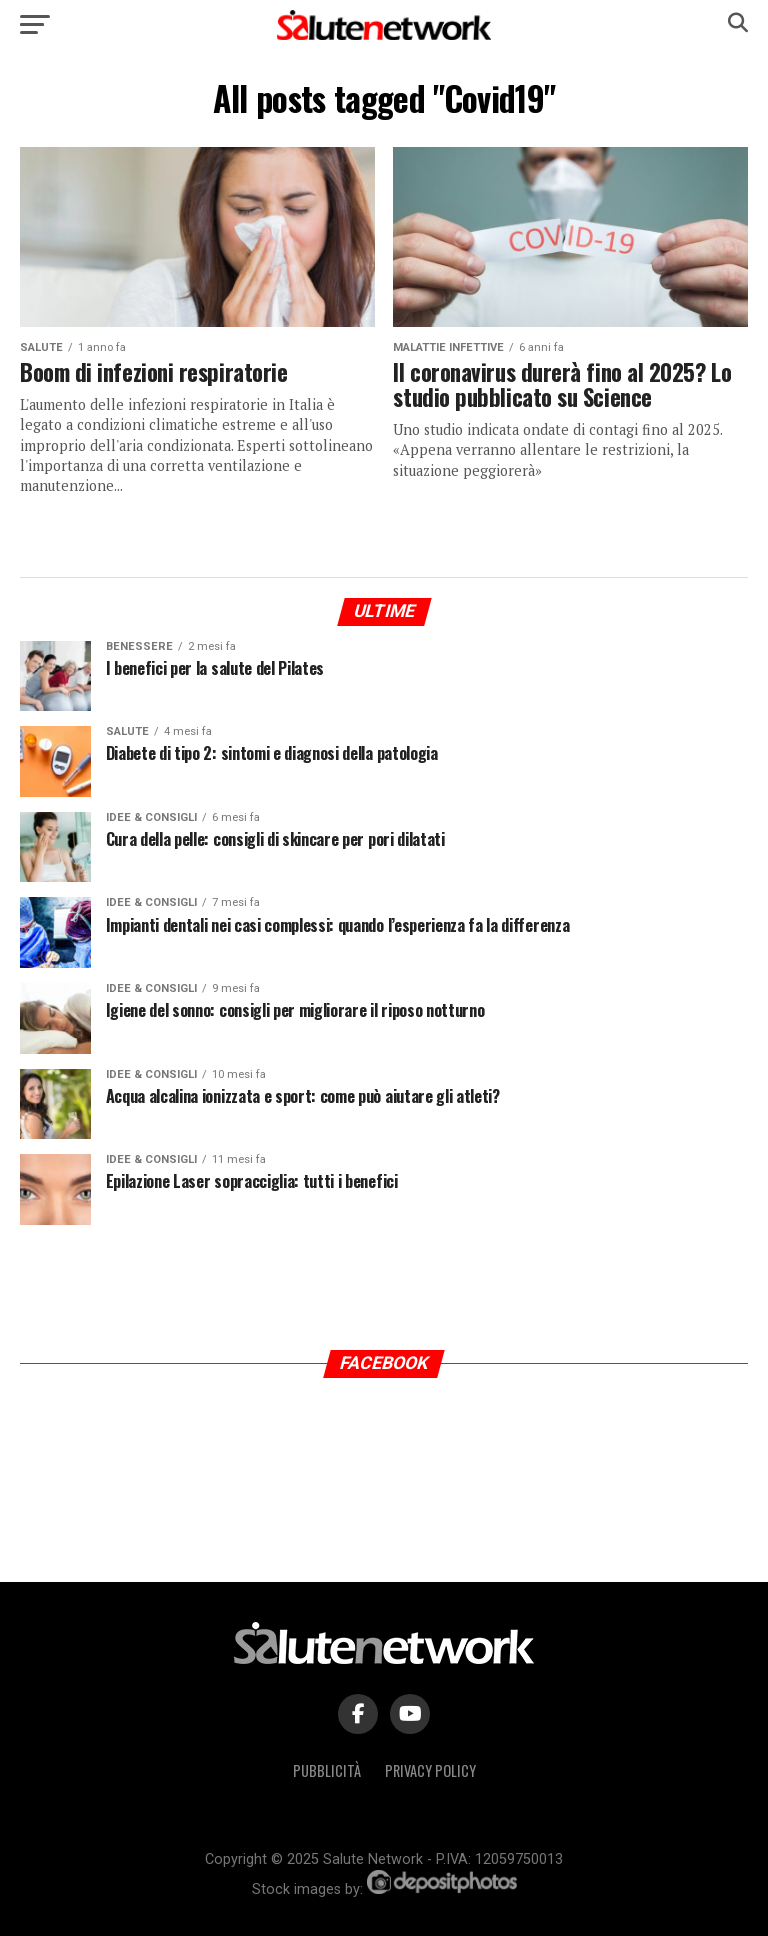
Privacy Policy (430, 1770)
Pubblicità (327, 1770)
